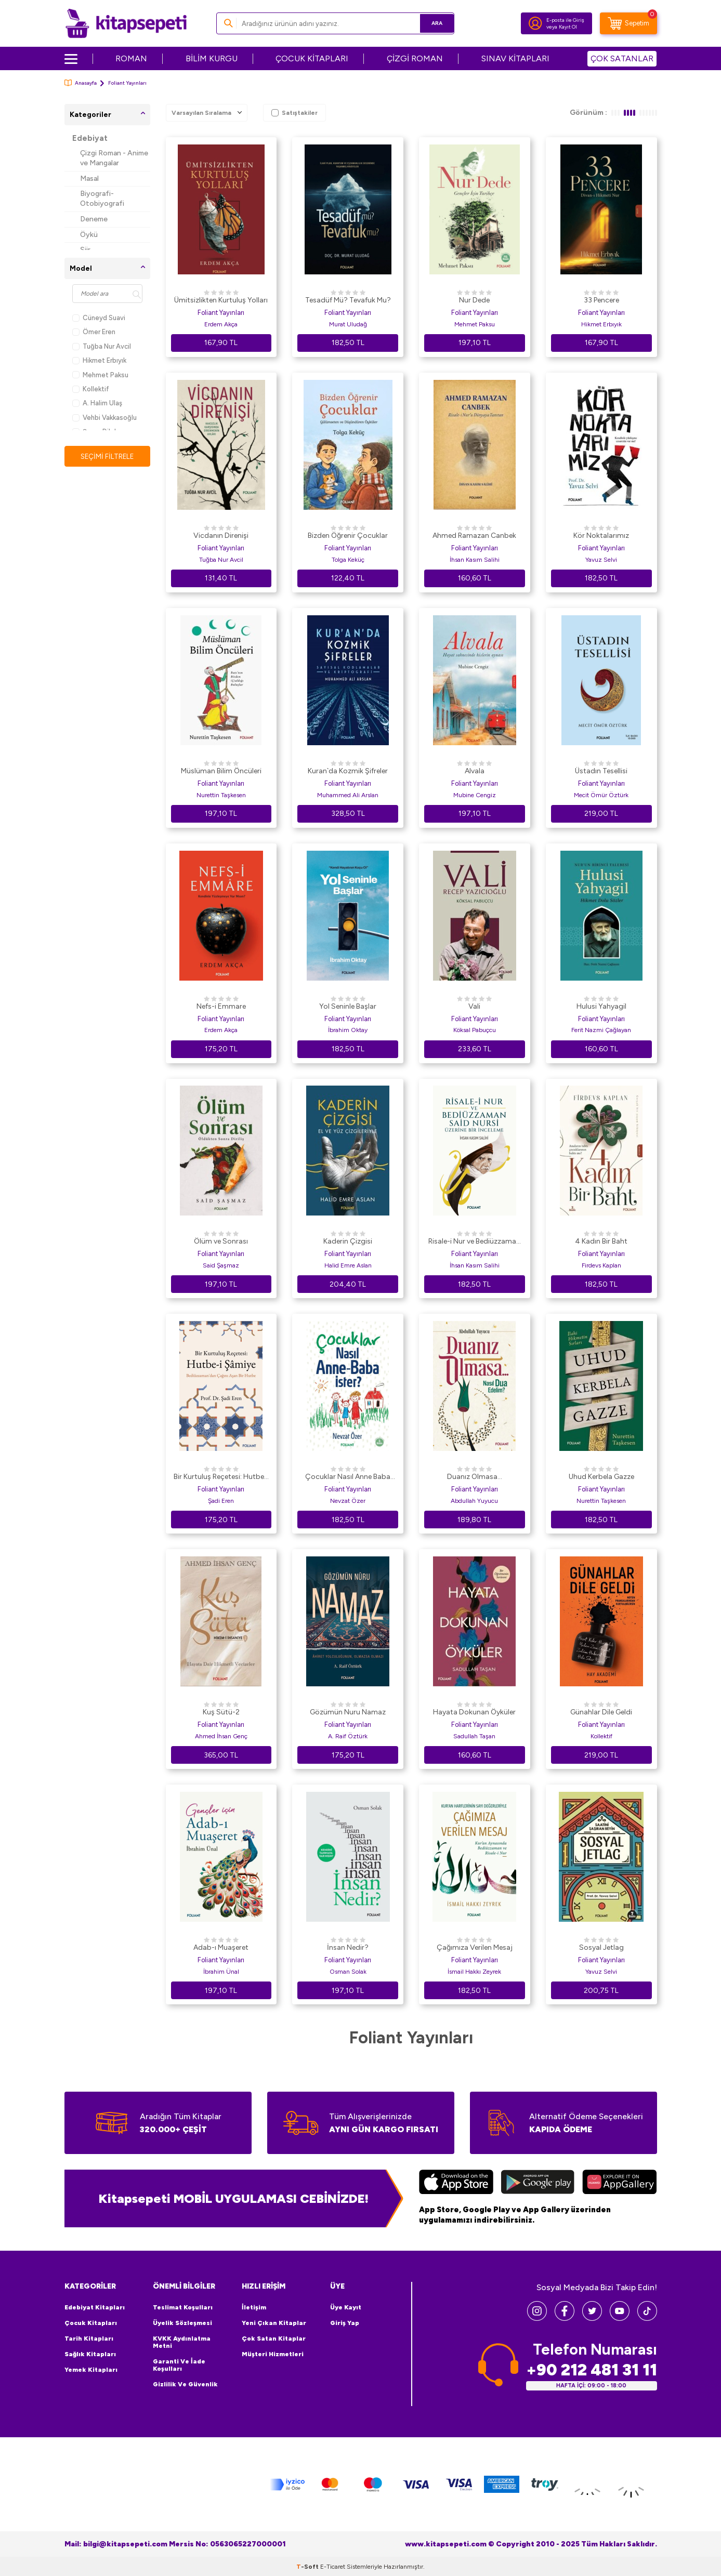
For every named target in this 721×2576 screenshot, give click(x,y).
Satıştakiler (294, 112)
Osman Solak (348, 1971)
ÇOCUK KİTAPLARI (312, 58)
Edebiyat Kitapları (94, 2307)
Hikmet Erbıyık (99, 360)
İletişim (254, 2307)
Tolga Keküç (348, 559)
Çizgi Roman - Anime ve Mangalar (114, 158)
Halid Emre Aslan (348, 1265)
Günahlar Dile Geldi (601, 1712)
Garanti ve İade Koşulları (179, 2365)
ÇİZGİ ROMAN (415, 58)
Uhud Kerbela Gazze (601, 1476)
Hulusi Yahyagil (601, 1006)
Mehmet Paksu (100, 375)
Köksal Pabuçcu (474, 1030)
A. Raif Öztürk (348, 1736)
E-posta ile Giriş (565, 20)
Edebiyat (90, 138)
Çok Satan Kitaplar (274, 2338)
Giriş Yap (344, 2323)
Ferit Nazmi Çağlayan (601, 1030)
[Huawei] (619, 2183)
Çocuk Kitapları (90, 2323)
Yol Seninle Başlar (347, 1006)
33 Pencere (601, 300)
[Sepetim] (628, 23)
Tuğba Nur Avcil (101, 346)
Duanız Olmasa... (474, 1476)
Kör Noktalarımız (601, 535)
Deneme (94, 219)
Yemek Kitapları (90, 2369)
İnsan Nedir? (348, 1947)
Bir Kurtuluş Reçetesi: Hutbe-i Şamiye (221, 1477)
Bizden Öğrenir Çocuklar (348, 535)
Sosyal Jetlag (601, 1947)
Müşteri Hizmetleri (273, 2354)
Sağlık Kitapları (90, 2354)
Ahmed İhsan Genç (221, 1736)
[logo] (126, 23)
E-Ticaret (332, 2566)
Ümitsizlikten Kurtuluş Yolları (221, 300)
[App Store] (456, 2183)
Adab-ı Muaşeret (220, 1947)
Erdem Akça (221, 324)
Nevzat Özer (347, 1500)
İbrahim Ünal (221, 1971)
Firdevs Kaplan (601, 1265)
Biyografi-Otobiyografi (102, 198)
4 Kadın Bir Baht (601, 1241)
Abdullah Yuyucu (474, 1500)
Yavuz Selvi (601, 559)
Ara (431, 23)
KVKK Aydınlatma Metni (182, 2342)
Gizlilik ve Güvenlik (185, 2384)
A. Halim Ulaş (97, 403)
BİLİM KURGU (212, 58)
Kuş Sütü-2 (221, 1712)
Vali (474, 1006)
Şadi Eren (221, 1500)
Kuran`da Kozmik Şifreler (348, 771)
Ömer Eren (93, 332)
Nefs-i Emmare (221, 1006)
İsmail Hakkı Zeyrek (474, 1971)
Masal (89, 178)
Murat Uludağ (348, 324)
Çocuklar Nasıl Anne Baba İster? (347, 1477)
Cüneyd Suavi (98, 318)
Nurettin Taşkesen (221, 795)
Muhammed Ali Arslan (347, 795)
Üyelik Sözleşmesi (182, 2323)
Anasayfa (80, 83)
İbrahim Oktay (348, 1030)
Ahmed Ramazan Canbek (474, 535)
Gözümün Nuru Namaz (348, 1712)
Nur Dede (474, 300)
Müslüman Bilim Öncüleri (221, 771)
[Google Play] (537, 2183)
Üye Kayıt (345, 2307)
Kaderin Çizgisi (347, 1241)
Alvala (474, 771)
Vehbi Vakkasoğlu (104, 417)
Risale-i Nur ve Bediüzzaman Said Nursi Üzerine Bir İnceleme (474, 1242)
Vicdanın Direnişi (220, 535)
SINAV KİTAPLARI (515, 58)
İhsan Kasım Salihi (475, 559)
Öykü (89, 234)
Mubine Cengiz (474, 795)
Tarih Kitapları (88, 2338)
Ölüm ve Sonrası (221, 1241)
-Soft (308, 2566)
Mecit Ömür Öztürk (601, 795)
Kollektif (90, 389)
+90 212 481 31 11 (591, 2370)
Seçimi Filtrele (107, 456)
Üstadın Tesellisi (601, 771)
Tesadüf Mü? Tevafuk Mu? (348, 300)
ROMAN (131, 58)
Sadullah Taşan (474, 1736)
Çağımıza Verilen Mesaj (475, 1947)
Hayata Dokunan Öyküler (474, 1712)
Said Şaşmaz (221, 1265)
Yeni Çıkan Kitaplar (274, 2323)
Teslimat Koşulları (183, 2307)
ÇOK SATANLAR (622, 58)
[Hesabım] (535, 23)
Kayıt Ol (568, 26)
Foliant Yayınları (221, 312)
